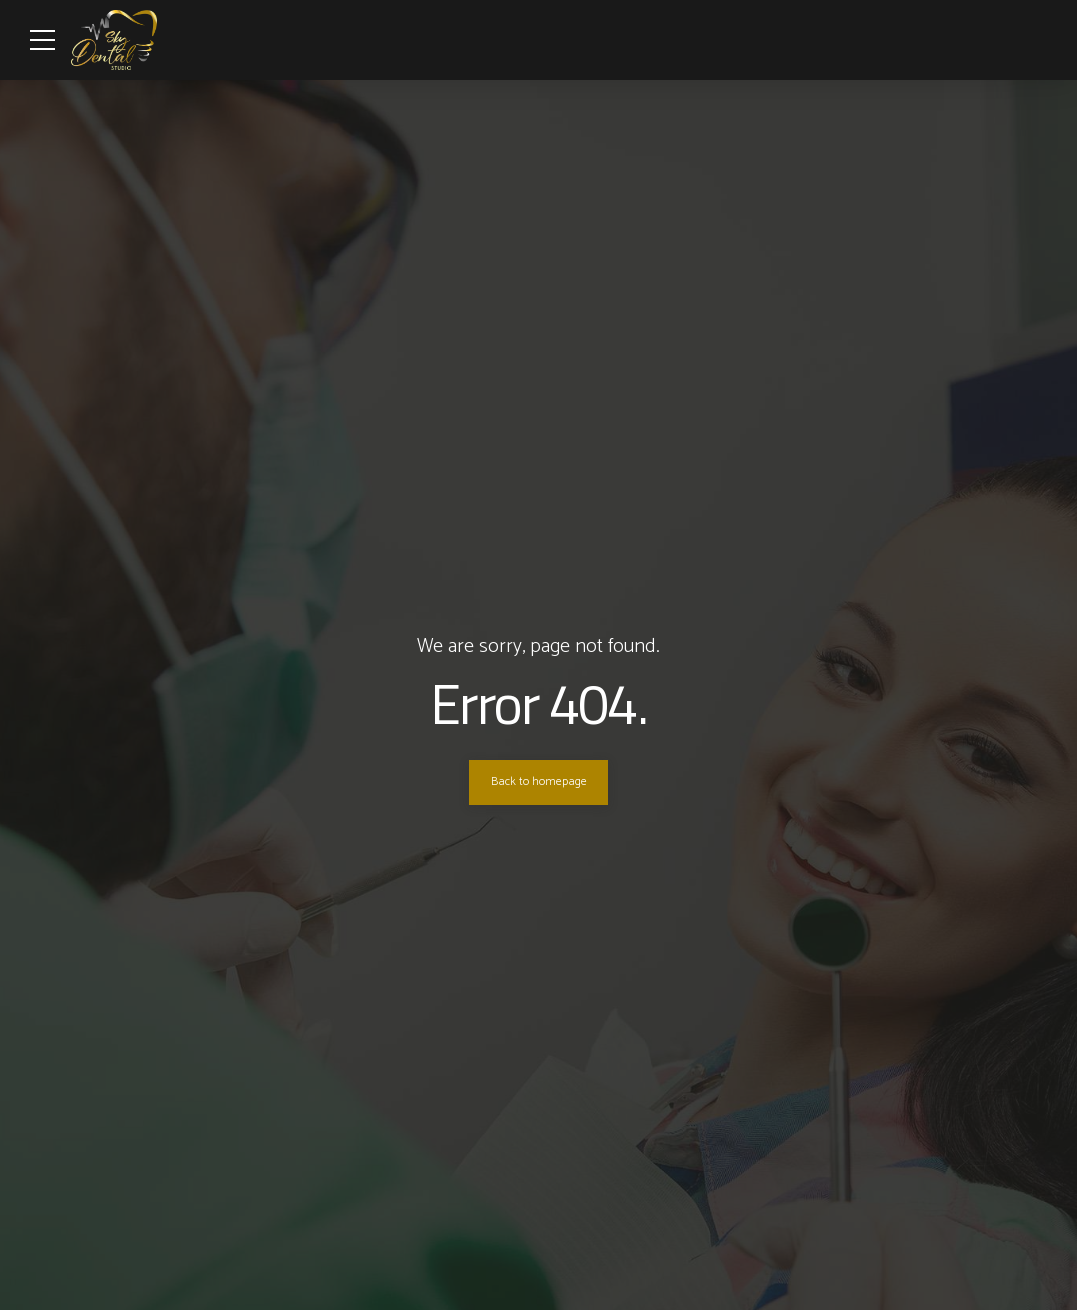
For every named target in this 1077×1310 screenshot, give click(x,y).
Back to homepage (539, 782)
